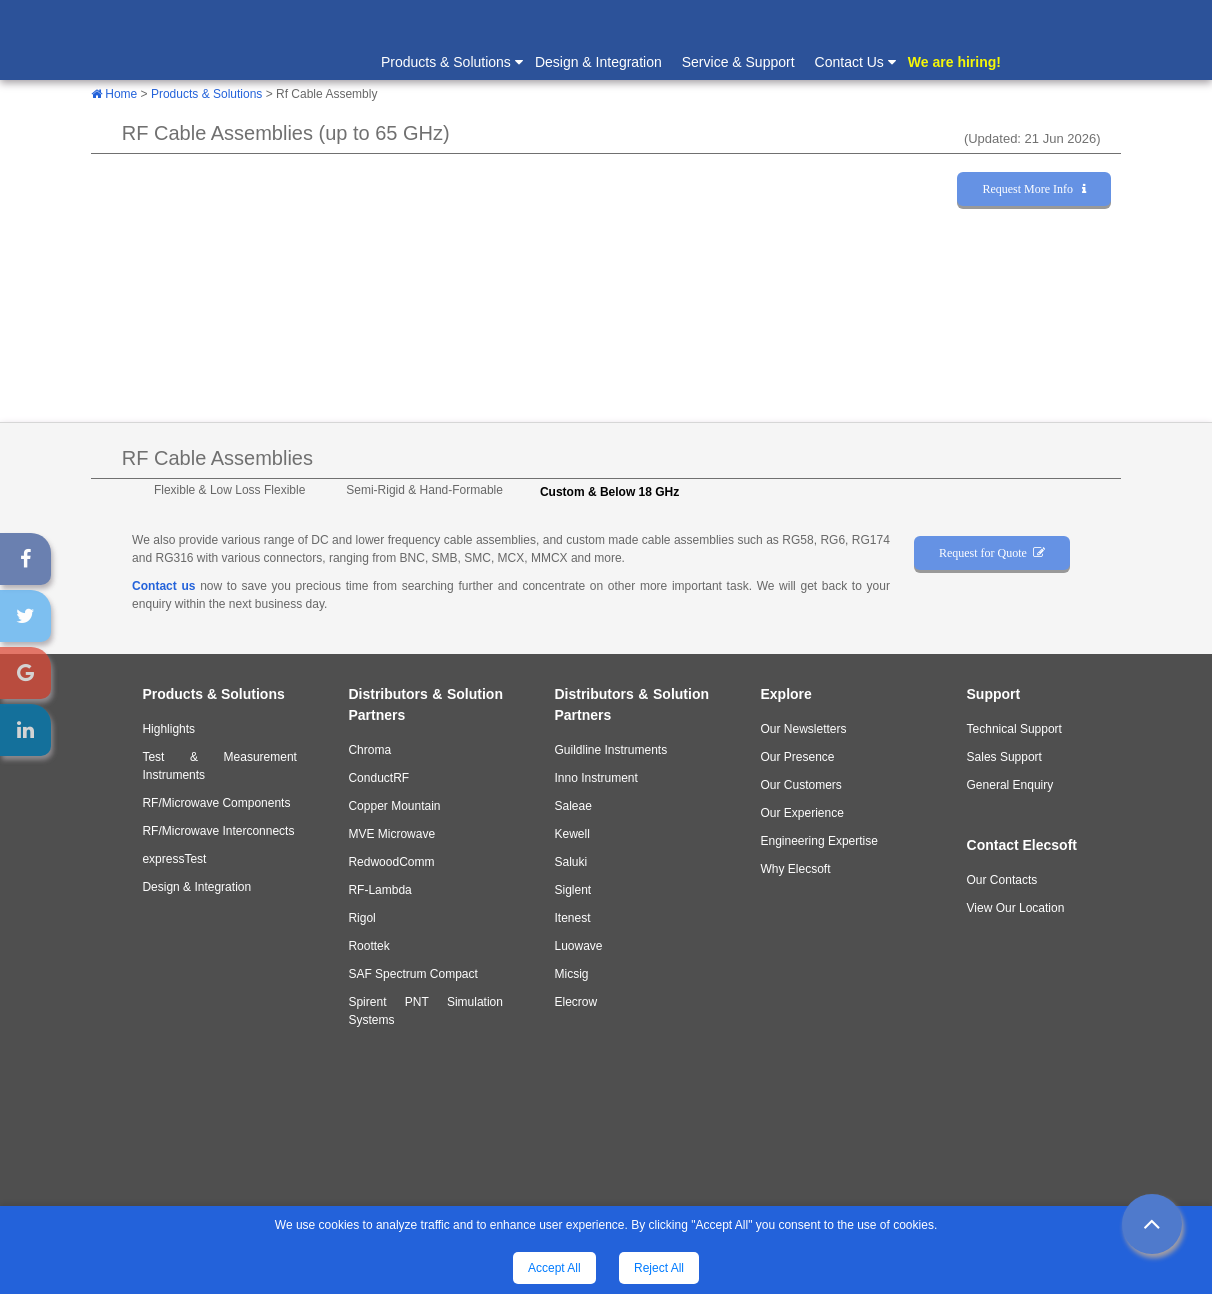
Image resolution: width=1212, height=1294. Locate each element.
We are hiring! (954, 62)
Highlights (168, 729)
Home (114, 94)
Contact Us (854, 61)
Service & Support (738, 62)
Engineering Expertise (819, 841)
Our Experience (802, 813)
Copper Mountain (394, 806)
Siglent (572, 890)
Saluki (570, 862)
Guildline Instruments (610, 750)
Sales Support (1004, 757)
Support (994, 694)
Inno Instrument (595, 778)
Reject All (659, 1268)
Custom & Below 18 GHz (609, 492)
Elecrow (575, 1002)
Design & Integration (598, 62)
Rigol (361, 918)
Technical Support (1014, 729)
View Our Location (1016, 908)
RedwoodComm (391, 862)
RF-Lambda (379, 890)
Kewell (571, 834)
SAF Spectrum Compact (412, 974)
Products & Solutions (451, 61)
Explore (786, 694)
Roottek (368, 946)
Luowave (578, 946)
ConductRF (378, 778)
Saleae (572, 806)
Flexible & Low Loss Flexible (229, 490)
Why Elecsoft (796, 869)
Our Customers (801, 785)
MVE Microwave (391, 834)
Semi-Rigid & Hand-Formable (424, 490)
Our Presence (798, 757)
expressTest (174, 859)
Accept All (554, 1268)
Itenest (572, 918)
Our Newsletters (804, 729)
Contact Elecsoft (1022, 845)
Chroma (369, 750)
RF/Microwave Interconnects (218, 831)
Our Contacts (1002, 880)
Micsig (571, 974)
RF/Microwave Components (216, 803)
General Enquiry (1010, 785)
